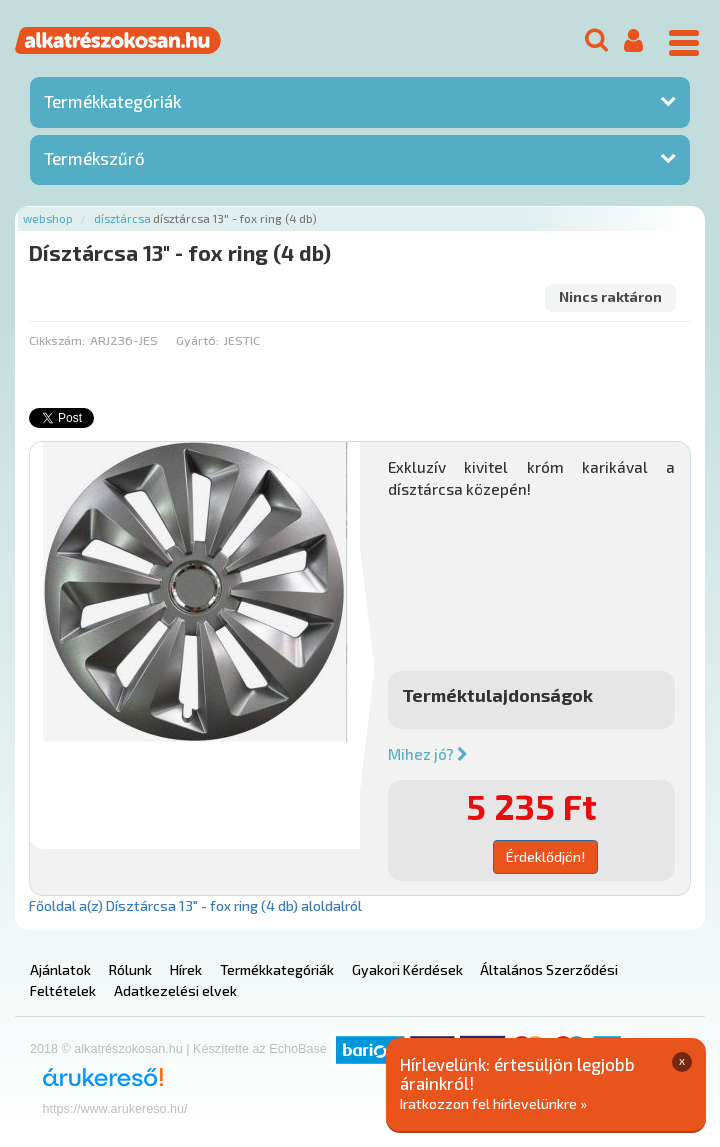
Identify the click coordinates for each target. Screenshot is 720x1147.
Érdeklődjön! (545, 856)
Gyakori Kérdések (407, 969)
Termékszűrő (94, 158)
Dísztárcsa (122, 218)
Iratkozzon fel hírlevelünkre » (493, 1103)
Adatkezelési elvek (175, 990)
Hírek (186, 969)
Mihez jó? (428, 754)
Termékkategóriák (112, 101)
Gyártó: (197, 340)
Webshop (48, 218)
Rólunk (130, 969)
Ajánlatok (60, 969)
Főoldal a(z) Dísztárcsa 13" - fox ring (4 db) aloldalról (195, 905)
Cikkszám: (57, 340)
